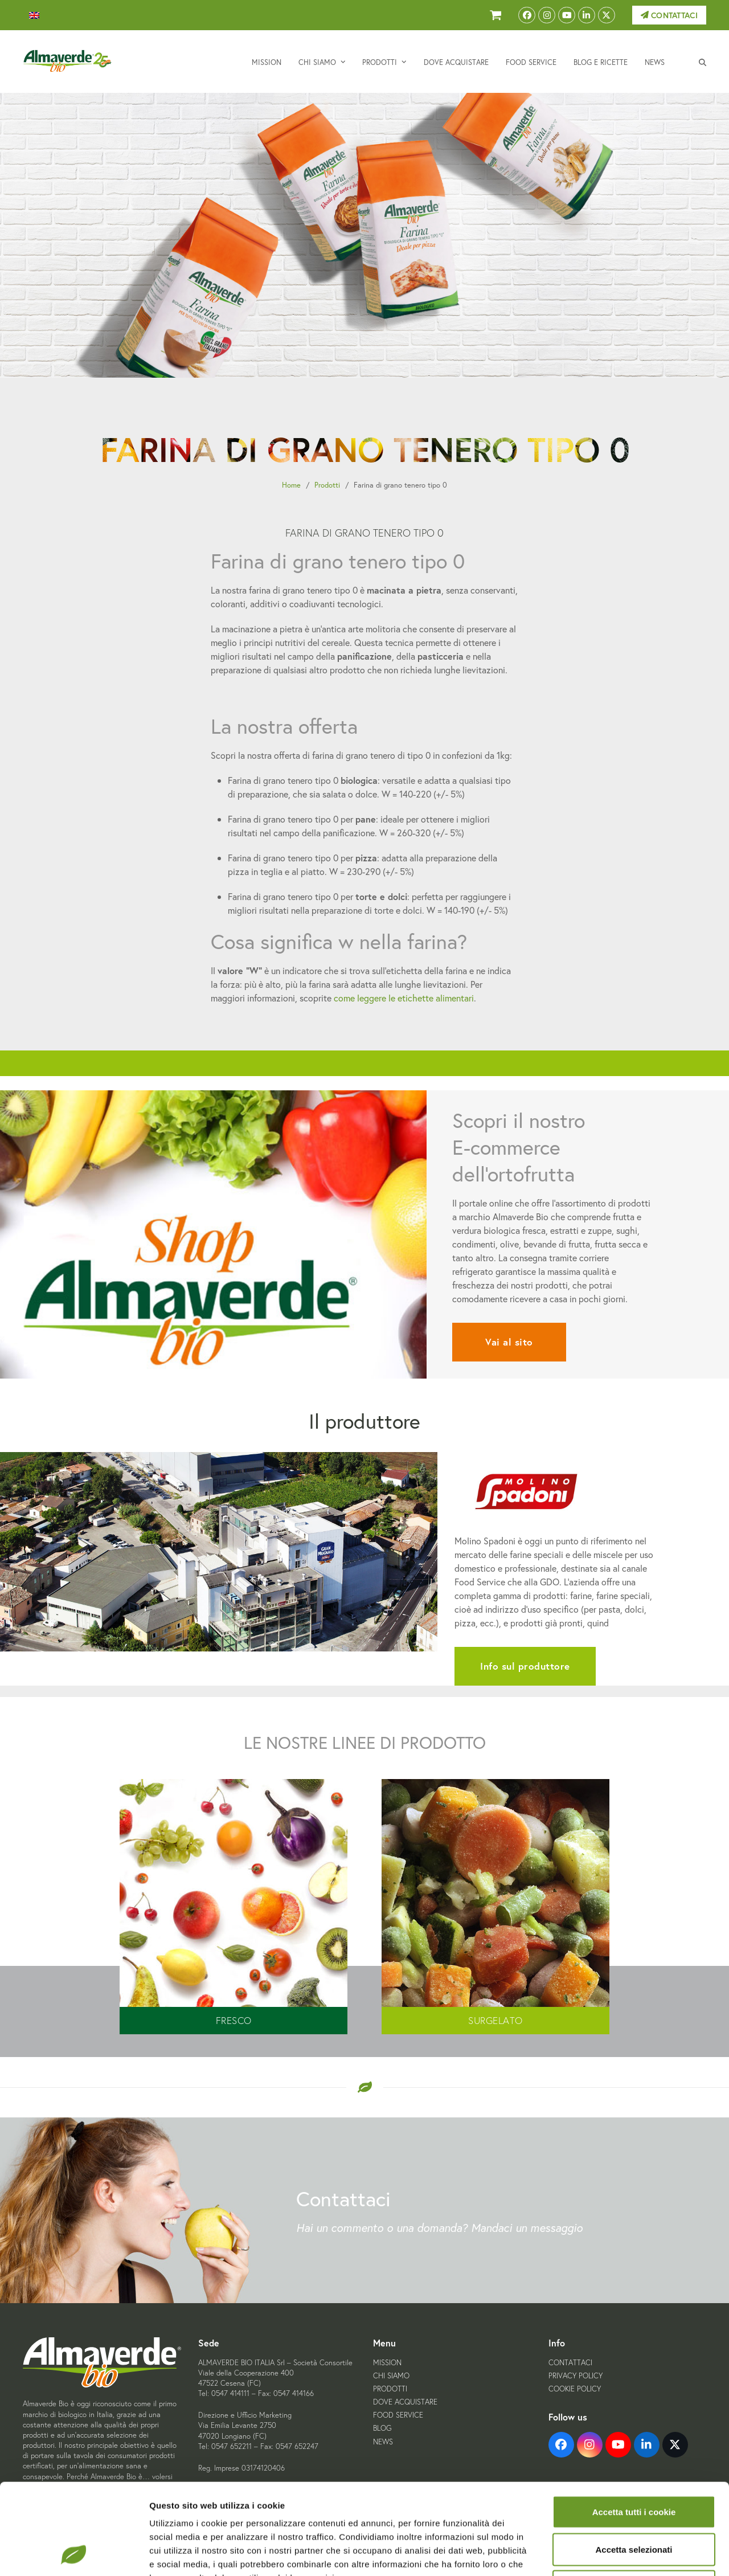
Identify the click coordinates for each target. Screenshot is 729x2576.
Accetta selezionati (633, 2464)
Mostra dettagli (599, 2553)
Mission (387, 2363)
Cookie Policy (574, 2389)
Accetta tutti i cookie (634, 2426)
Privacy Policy (575, 2376)
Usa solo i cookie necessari (634, 2501)
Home (291, 485)
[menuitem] (34, 15)
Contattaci (669, 15)
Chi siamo (391, 2376)
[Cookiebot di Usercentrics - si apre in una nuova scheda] (74, 2553)
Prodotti (327, 485)
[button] (702, 61)
